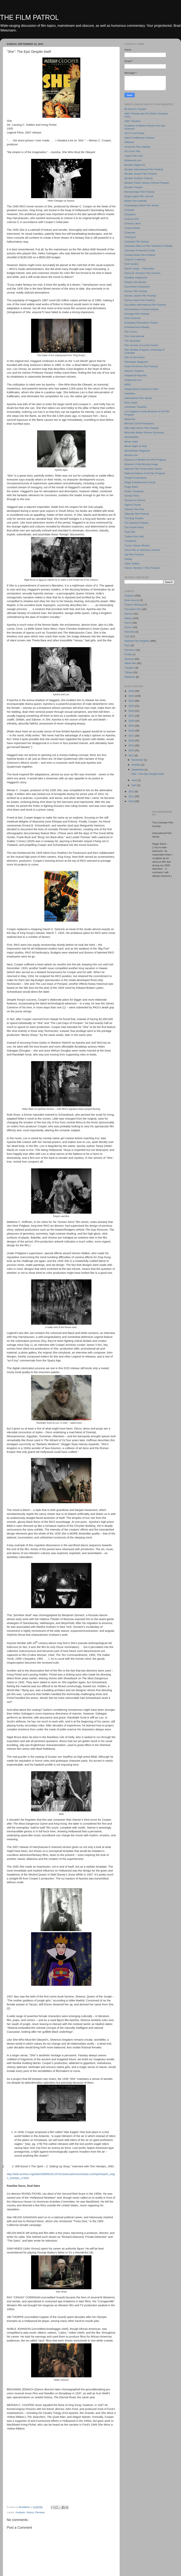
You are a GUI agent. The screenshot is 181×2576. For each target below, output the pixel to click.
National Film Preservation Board (143, 468)
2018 (131, 730)
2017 (131, 735)
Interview (129, 631)
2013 (131, 755)
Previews (129, 649)
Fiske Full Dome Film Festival (141, 366)
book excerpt (131, 600)
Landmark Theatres (135, 406)
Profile (128, 654)
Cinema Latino (132, 223)
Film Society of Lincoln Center (141, 345)
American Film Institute (137, 146)
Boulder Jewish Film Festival (140, 173)
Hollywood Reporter (135, 375)
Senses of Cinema (134, 500)
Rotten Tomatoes (134, 491)
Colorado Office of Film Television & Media (148, 245)
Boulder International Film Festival (143, 169)
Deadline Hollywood (135, 277)
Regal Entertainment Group (139, 482)
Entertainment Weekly (136, 327)
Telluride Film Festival (136, 513)
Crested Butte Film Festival (139, 255)
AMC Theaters (132, 121)
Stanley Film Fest (134, 509)
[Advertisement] (135, 940)
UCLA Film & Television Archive (142, 550)
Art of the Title (132, 151)
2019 (131, 725)
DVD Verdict (131, 264)
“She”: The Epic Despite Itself (147, 774)
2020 (131, 720)
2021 (131, 715)
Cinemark (129, 232)
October (136, 764)
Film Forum (130, 331)
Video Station (132, 563)
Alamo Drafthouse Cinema (139, 137)
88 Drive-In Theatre (135, 109)
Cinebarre (130, 214)
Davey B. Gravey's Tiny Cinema (142, 273)
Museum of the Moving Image (141, 464)
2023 (131, 705)
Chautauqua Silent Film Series (141, 205)
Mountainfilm (131, 437)
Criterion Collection (135, 259)
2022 (131, 710)
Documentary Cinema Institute (141, 309)
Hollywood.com (133, 380)
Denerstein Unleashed (137, 286)
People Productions (135, 477)
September (138, 769)
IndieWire (129, 393)
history (30, 2512)
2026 (131, 691)
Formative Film (132, 609)
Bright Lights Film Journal (138, 196)
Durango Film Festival (136, 313)
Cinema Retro (132, 228)
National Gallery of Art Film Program (144, 473)
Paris (127, 645)
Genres (128, 613)
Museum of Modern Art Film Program (145, 459)
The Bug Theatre (133, 518)
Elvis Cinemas (132, 318)
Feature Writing (133, 604)
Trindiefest (130, 541)
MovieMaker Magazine (137, 450)
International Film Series (138, 398)
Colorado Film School (136, 241)
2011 (131, 796)
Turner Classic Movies (137, 545)
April (134, 785)
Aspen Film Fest (133, 155)
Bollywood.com (133, 160)
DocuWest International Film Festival (145, 304)
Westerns (129, 676)
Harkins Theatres (134, 370)
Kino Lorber (131, 402)
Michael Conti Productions (139, 423)
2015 (131, 745)
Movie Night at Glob (135, 446)
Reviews (40, 2512)
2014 (131, 750)
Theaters (129, 667)
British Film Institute (135, 200)
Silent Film (130, 663)
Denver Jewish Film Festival (140, 295)
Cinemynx (130, 237)
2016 (131, 740)
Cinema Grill (131, 219)
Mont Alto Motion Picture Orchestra (144, 432)
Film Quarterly (132, 340)
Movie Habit (131, 441)
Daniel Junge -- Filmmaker (139, 268)
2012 (131, 791)
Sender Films (132, 495)
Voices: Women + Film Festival (141, 567)
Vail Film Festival (133, 554)
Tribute (128, 672)
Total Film (129, 531)
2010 (131, 801)
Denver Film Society (135, 291)
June (134, 780)
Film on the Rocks (134, 357)
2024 (131, 700)
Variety (128, 559)
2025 (131, 695)
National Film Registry (136, 640)
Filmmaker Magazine (136, 361)
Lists (127, 636)
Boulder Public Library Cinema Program (146, 182)
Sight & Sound (132, 504)
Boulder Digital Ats (134, 164)
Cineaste (129, 209)
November (137, 759)
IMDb (127, 384)
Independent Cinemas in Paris (141, 389)
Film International (134, 336)
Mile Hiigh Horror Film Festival (141, 428)
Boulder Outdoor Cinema (138, 178)
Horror (128, 622)
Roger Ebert (131, 486)
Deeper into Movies (135, 282)
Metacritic (129, 419)
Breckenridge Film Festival (139, 191)
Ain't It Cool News (134, 133)
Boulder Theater (133, 187)
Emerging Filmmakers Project (141, 322)
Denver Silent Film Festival (139, 300)
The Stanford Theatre (136, 522)
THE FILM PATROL (29, 17)
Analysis (20, 2512)
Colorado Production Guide (139, 250)
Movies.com (131, 455)
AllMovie (129, 142)
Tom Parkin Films (134, 527)
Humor (128, 627)
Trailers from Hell (134, 536)
